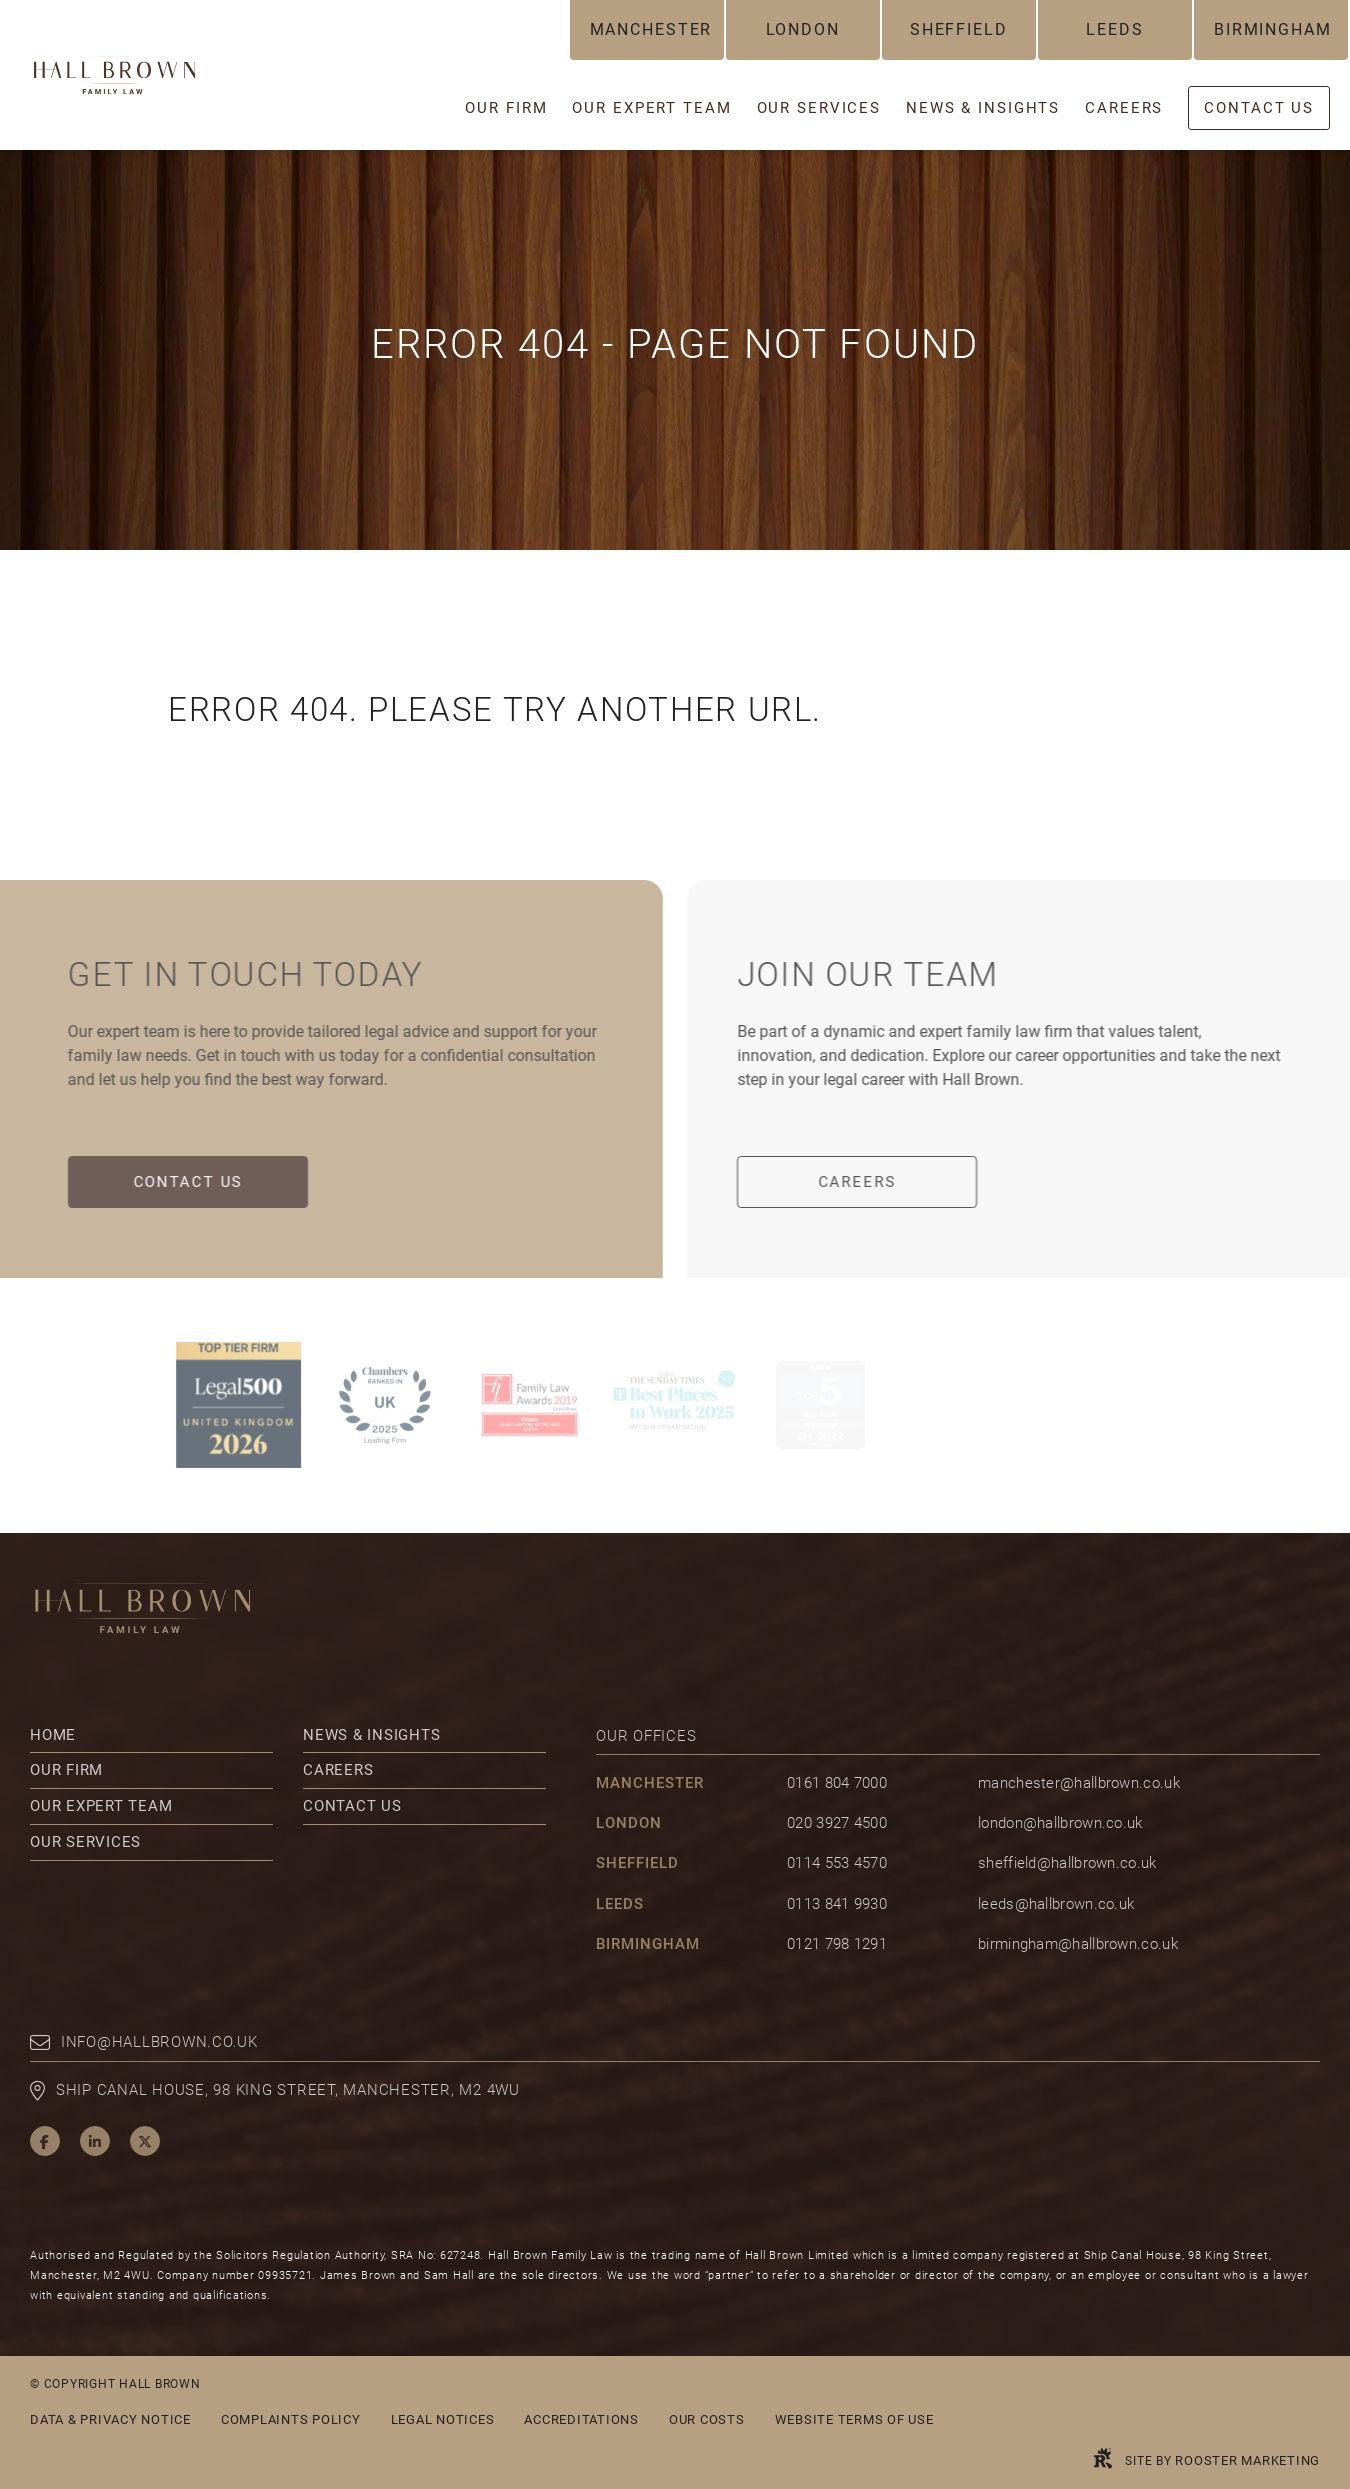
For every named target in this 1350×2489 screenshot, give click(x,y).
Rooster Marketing (1247, 2460)
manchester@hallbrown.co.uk (1079, 1783)
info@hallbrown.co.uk (159, 2042)
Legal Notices (443, 2419)
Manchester (651, 29)
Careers (875, 1182)
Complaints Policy (291, 2419)
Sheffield (959, 29)
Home (53, 1735)
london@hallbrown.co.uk (1060, 1823)
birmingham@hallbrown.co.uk (1078, 1944)
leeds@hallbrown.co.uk (1056, 1904)
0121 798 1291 (837, 1944)
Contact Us (170, 1182)
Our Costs (707, 2419)
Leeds (1114, 29)
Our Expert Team (101, 1806)
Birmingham (1273, 29)
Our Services (85, 1842)
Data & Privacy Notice (110, 2419)
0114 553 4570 (837, 1863)
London (803, 29)
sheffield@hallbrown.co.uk (1067, 1863)
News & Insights (371, 1735)
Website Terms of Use (854, 2419)
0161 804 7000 (837, 1783)
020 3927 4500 (837, 1823)
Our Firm (66, 1770)
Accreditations (581, 2419)
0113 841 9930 (837, 1904)
